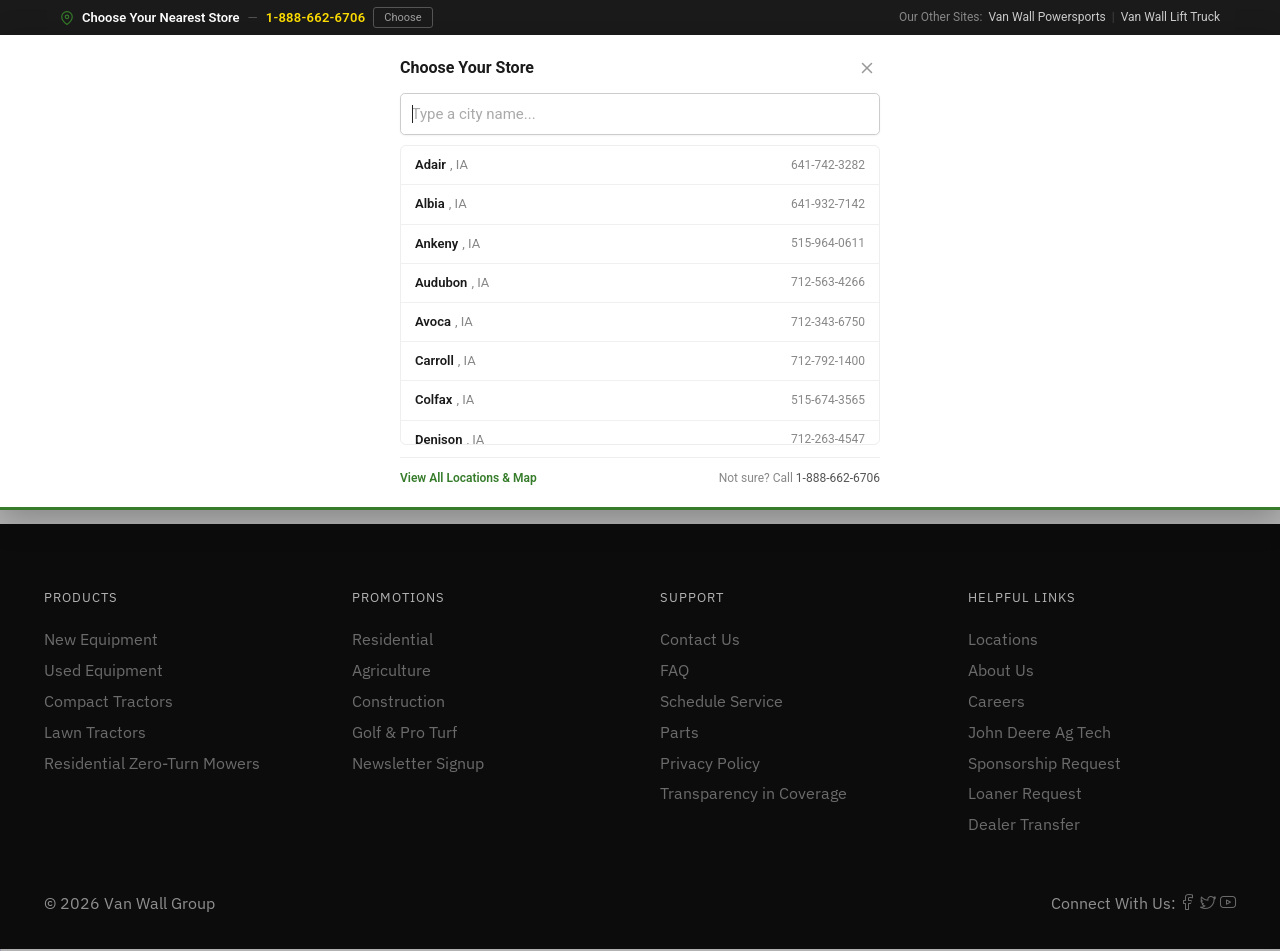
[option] (640, 165)
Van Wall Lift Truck (1170, 17)
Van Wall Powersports (1046, 17)
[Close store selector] (867, 68)
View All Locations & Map (468, 478)
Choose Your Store (467, 67)
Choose (402, 17)
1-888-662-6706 (316, 17)
